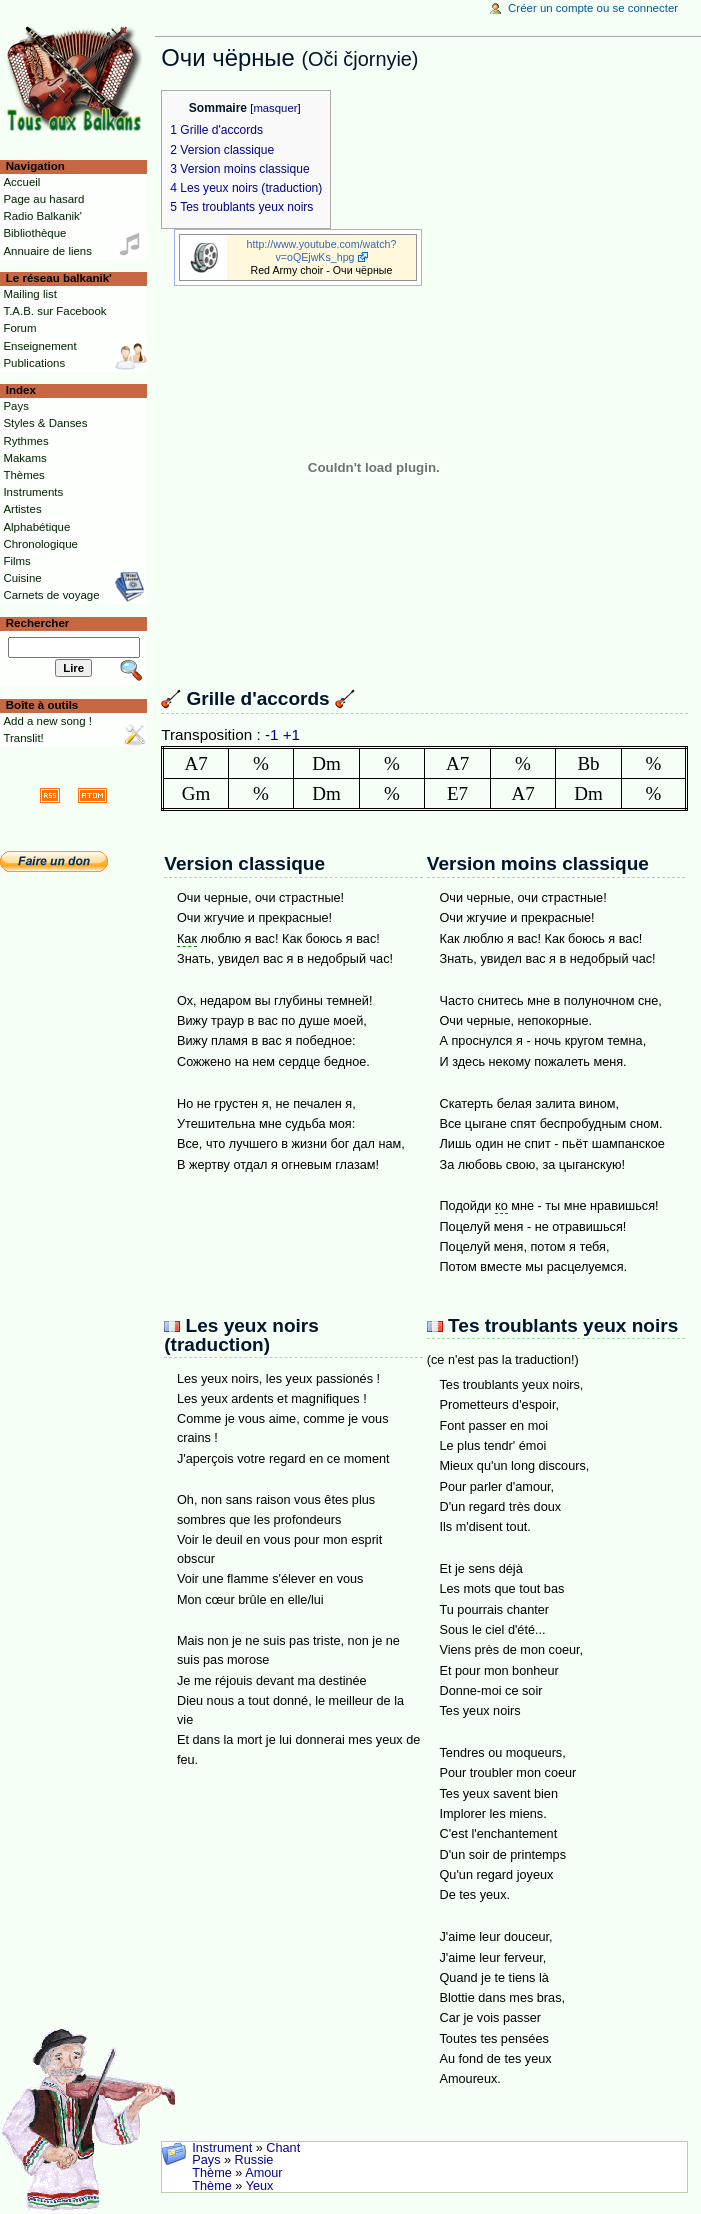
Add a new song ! (47, 721)
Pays (206, 2160)
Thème (212, 2173)
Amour (263, 2173)
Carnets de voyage (51, 595)
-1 (272, 734)
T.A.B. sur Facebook (54, 311)
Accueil (21, 182)
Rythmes (25, 441)
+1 (291, 734)
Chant (283, 2148)
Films (16, 561)
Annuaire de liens (47, 251)
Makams (24, 458)
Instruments (33, 492)
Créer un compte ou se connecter (593, 8)
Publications (34, 363)
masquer (275, 108)
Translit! (23, 738)
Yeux (260, 2186)
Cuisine (22, 578)
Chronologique (40, 544)
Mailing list (29, 294)
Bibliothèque (34, 233)
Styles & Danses (45, 423)
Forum (19, 328)
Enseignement (39, 346)
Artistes (22, 509)
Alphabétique (36, 527)
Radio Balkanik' (42, 216)
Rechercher (38, 623)
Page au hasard (43, 199)
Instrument (222, 2148)
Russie (254, 2160)
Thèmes (23, 475)
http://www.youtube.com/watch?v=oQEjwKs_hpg (322, 250)
